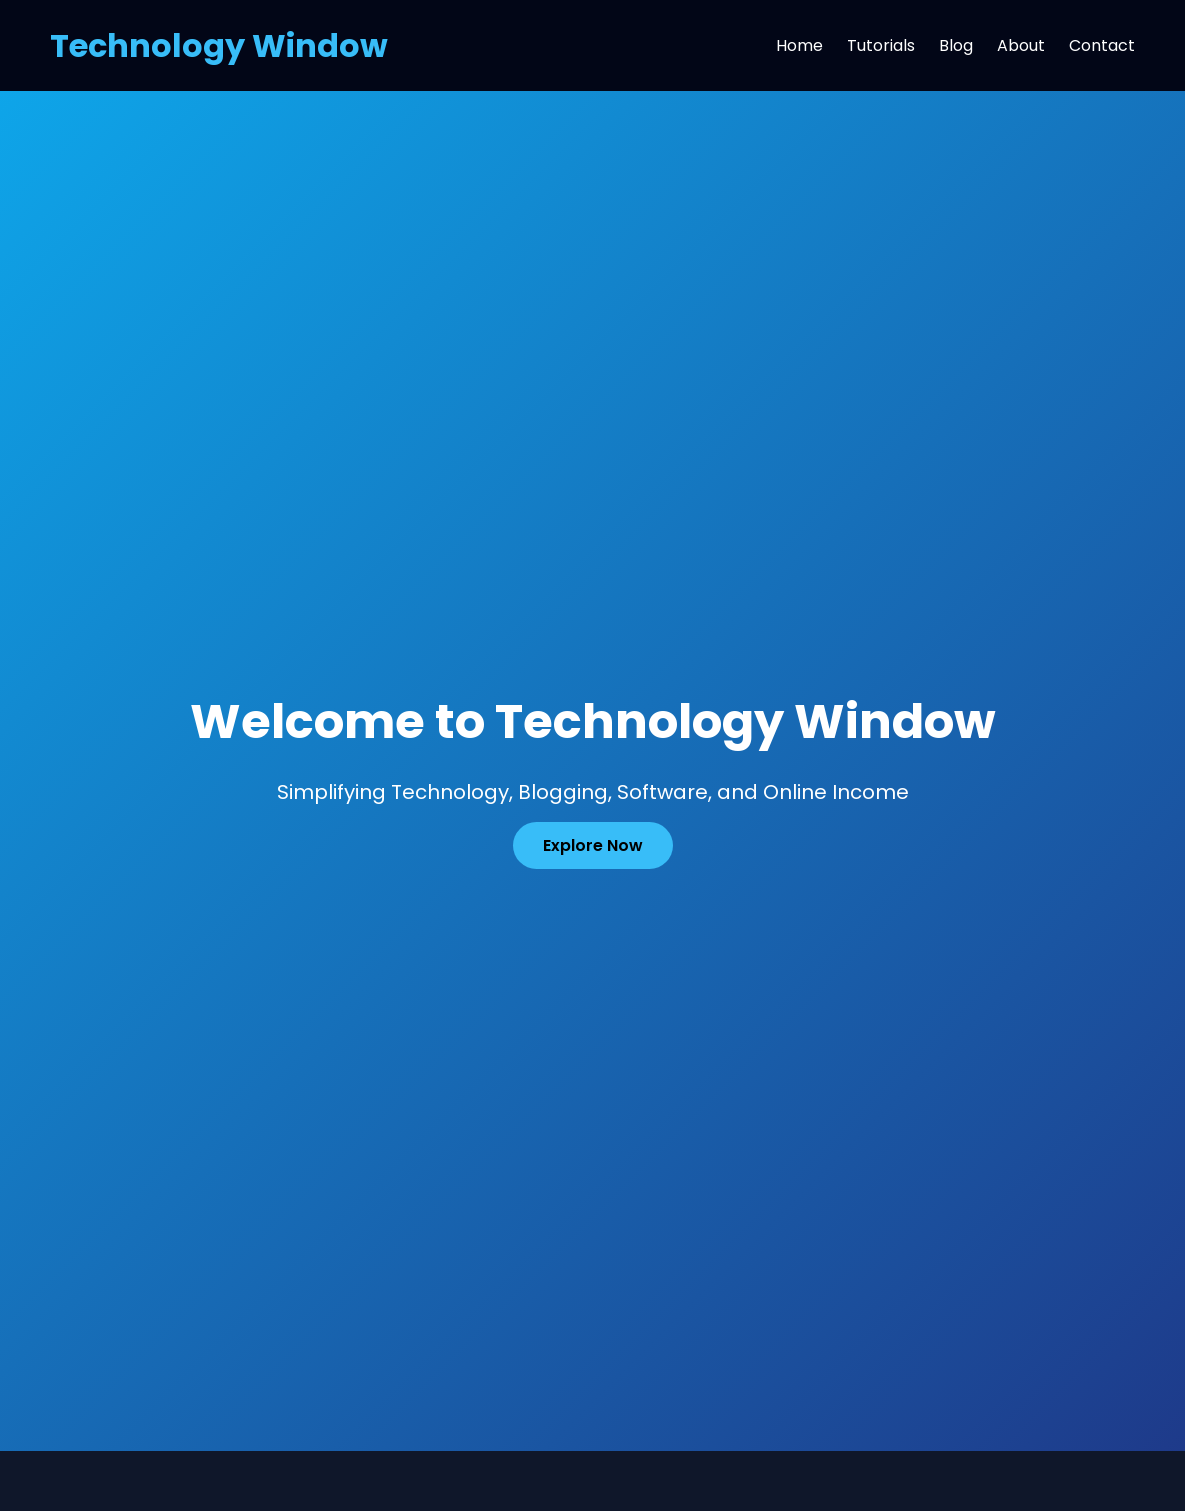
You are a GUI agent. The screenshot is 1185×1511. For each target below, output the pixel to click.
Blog (956, 45)
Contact (1102, 45)
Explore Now (593, 845)
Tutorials (881, 45)
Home (799, 45)
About (1021, 45)
